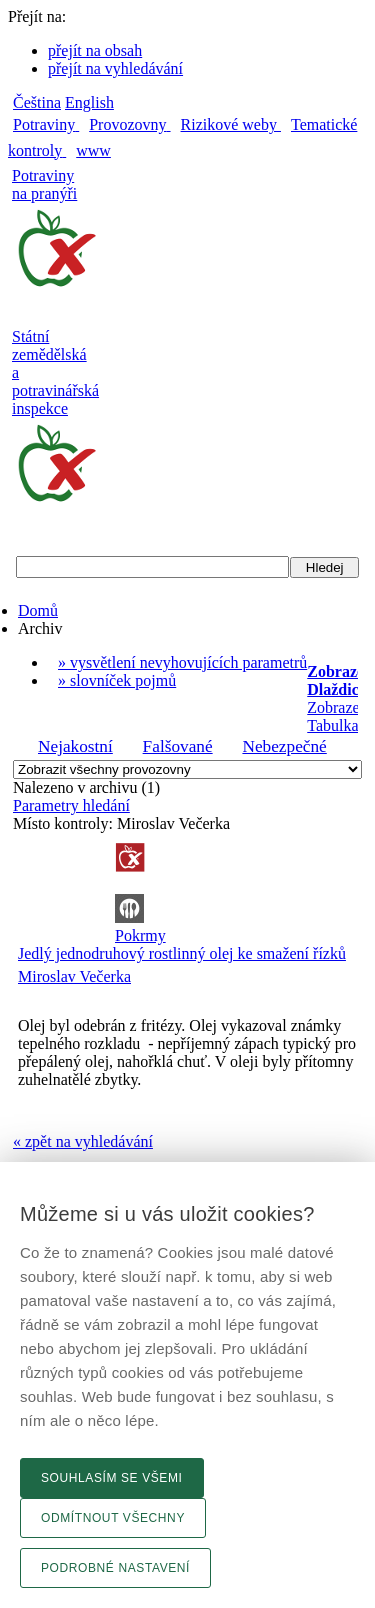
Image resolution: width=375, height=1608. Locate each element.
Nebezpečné (284, 746)
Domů (38, 610)
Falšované (178, 746)
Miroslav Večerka (74, 976)
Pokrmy (140, 935)
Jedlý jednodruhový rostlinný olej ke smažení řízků (182, 953)
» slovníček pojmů (117, 680)
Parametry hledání (71, 805)
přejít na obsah (95, 50)
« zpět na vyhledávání (83, 1141)
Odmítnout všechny (113, 1518)
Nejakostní (75, 746)
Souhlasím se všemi (112, 1478)
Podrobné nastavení (115, 1568)
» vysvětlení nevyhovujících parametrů (182, 662)
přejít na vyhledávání (115, 68)
